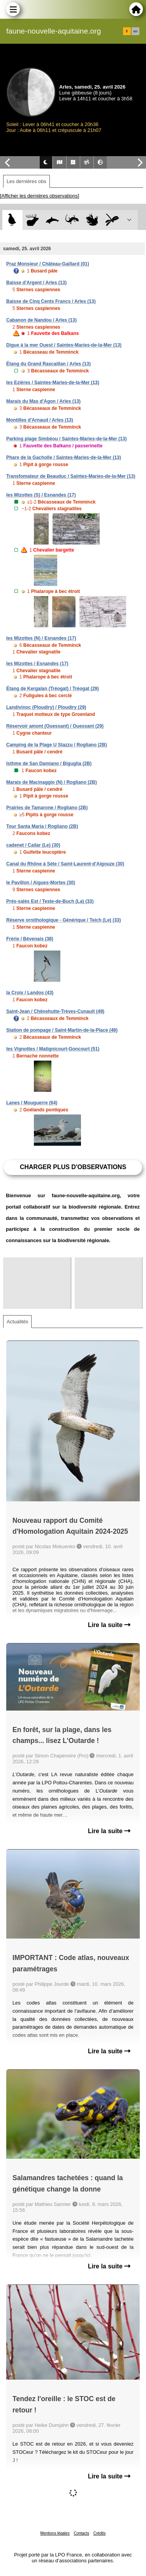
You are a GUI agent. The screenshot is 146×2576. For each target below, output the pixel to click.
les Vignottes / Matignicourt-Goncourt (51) (52, 1049)
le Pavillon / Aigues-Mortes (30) (40, 882)
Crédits (99, 2533)
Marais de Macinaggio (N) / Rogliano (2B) (51, 782)
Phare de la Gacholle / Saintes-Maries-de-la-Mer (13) (63, 457)
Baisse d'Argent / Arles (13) (36, 282)
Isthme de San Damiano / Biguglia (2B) (48, 763)
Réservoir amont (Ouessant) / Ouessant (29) (55, 726)
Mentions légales (55, 2533)
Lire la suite (109, 1625)
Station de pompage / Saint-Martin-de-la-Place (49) (62, 1030)
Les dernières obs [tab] (26, 181)
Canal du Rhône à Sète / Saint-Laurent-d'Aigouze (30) (65, 864)
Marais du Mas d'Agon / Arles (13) (43, 401)
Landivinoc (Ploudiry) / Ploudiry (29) (46, 707)
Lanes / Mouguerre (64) (31, 1103)
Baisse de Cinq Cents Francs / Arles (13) (51, 301)
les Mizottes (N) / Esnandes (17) (41, 638)
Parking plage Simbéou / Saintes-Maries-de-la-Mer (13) (66, 438)
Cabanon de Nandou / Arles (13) (41, 320)
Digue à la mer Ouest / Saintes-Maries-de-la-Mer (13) (63, 345)
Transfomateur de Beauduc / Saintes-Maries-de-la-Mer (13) (70, 476)
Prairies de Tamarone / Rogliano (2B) (47, 807)
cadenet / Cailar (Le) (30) (33, 845)
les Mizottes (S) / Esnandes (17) (41, 495)
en (135, 31)
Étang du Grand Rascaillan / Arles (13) (48, 364)
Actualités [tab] (17, 1321)
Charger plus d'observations (73, 1167)
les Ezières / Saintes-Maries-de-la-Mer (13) (52, 382)
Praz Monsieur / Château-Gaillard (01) (47, 264)
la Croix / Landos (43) (29, 992)
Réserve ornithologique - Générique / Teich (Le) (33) (63, 920)
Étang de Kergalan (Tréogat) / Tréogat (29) (52, 688)
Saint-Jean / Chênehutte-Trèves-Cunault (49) (55, 1011)
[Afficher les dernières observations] (39, 196)
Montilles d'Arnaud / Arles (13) (39, 420)
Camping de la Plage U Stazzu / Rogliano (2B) (56, 745)
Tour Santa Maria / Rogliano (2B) (42, 826)
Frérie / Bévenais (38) (29, 939)
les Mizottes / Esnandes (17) (37, 663)
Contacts (81, 2533)
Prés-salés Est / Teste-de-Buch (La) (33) (50, 901)
